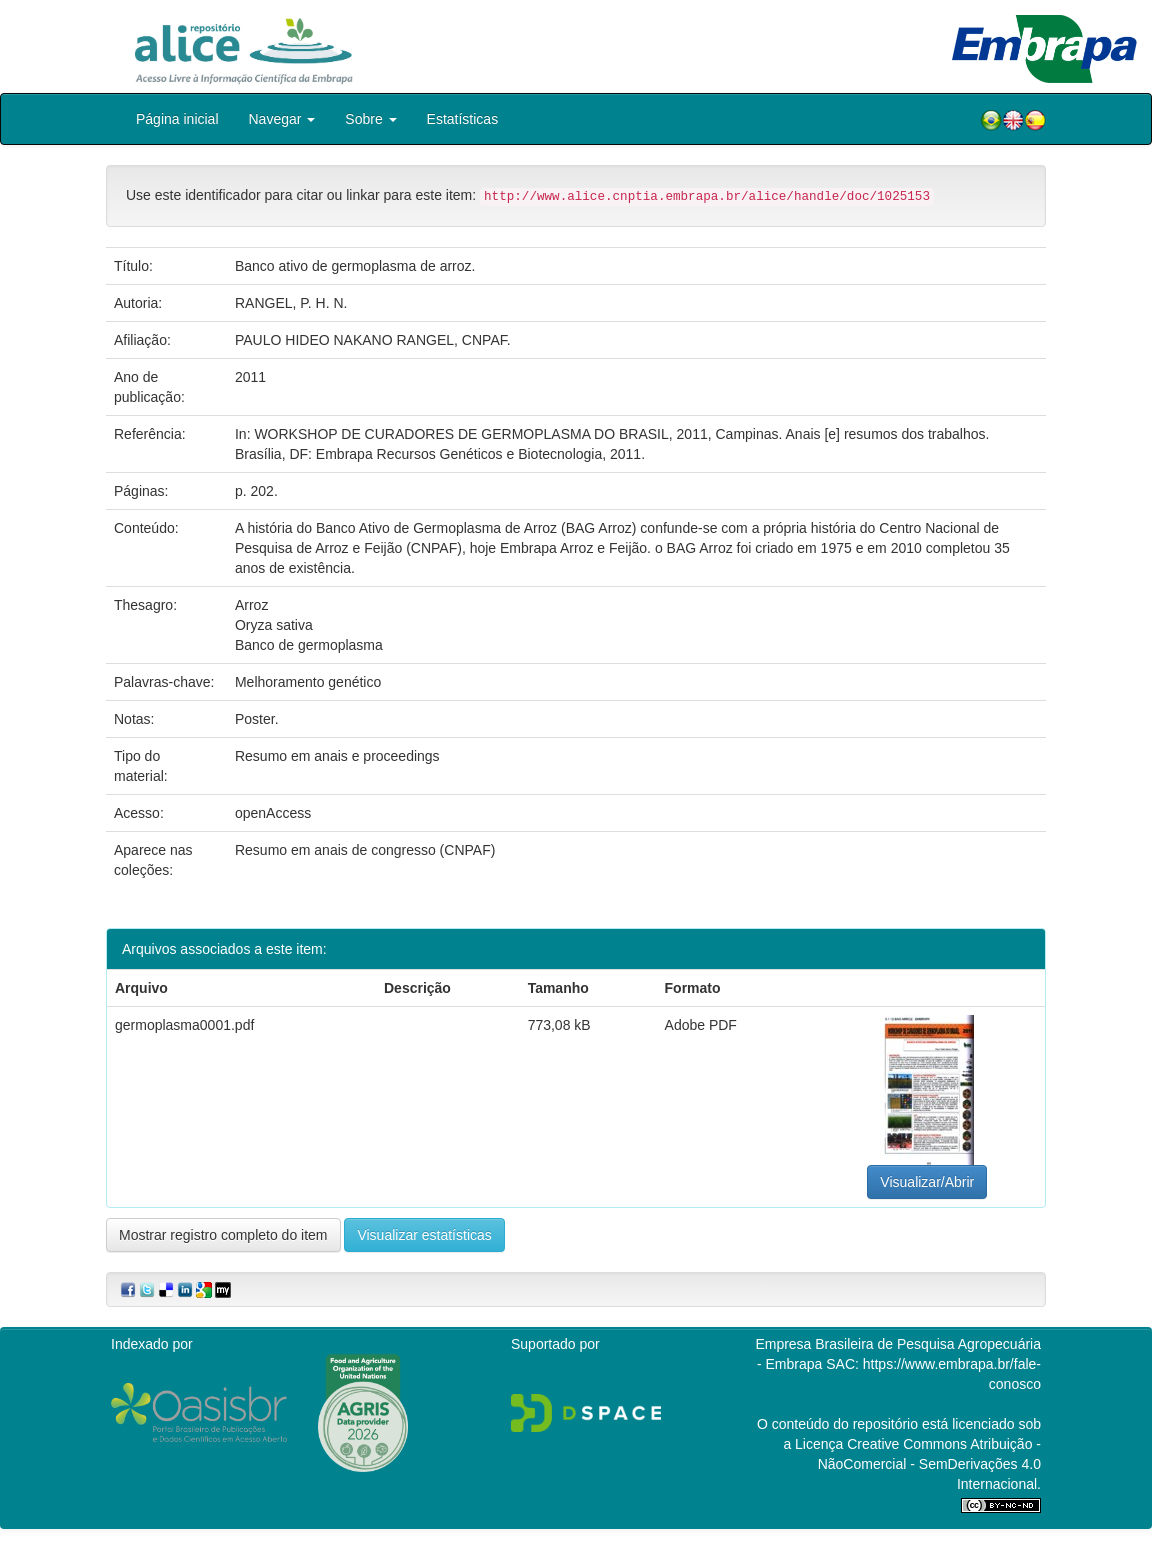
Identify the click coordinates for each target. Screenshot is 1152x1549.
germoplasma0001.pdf (184, 1025)
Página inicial (177, 119)
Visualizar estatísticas (424, 1235)
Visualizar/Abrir (927, 1182)
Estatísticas (463, 119)
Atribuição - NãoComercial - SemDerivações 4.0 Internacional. (929, 1464)
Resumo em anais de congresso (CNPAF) (365, 850)
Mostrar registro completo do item (223, 1235)
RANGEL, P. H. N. (291, 303)
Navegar (282, 119)
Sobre (370, 119)
